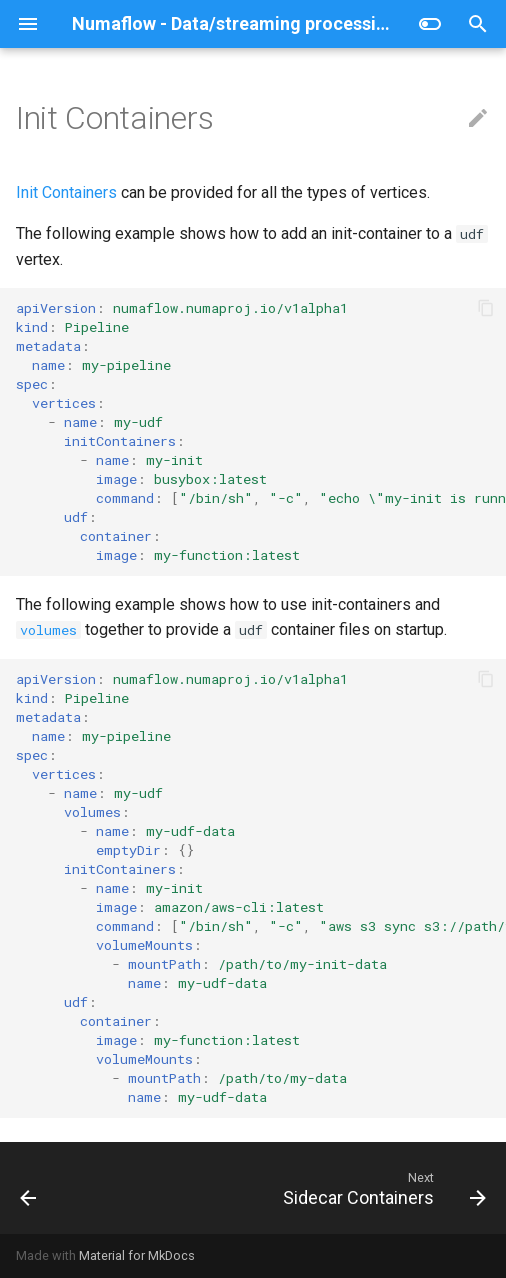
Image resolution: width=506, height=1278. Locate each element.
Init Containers (66, 192)
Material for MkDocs (137, 1255)
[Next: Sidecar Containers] (381, 1188)
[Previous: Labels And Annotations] (29, 1188)
